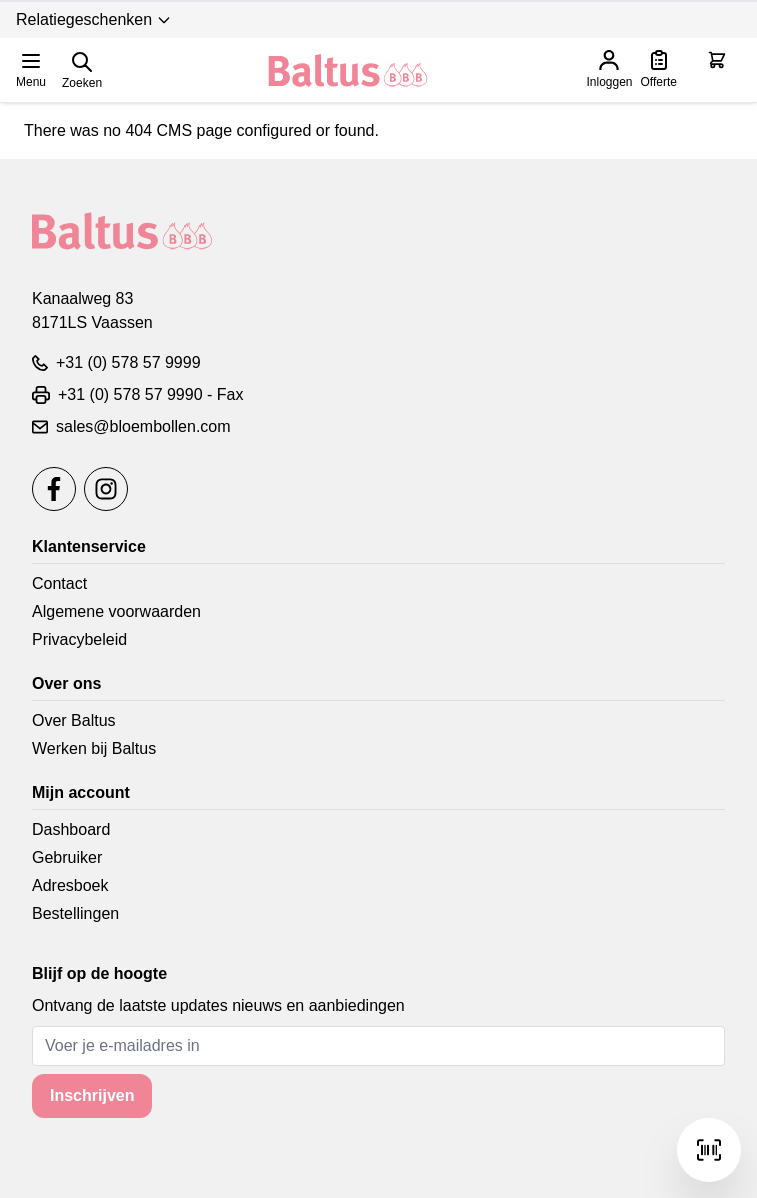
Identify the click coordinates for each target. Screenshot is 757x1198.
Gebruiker (67, 857)
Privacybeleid (79, 639)
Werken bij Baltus (94, 748)
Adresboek (70, 885)
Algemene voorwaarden (116, 611)
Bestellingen (75, 913)
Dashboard (71, 829)
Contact (59, 583)
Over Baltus (74, 720)
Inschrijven (92, 1095)
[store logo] (348, 70)
